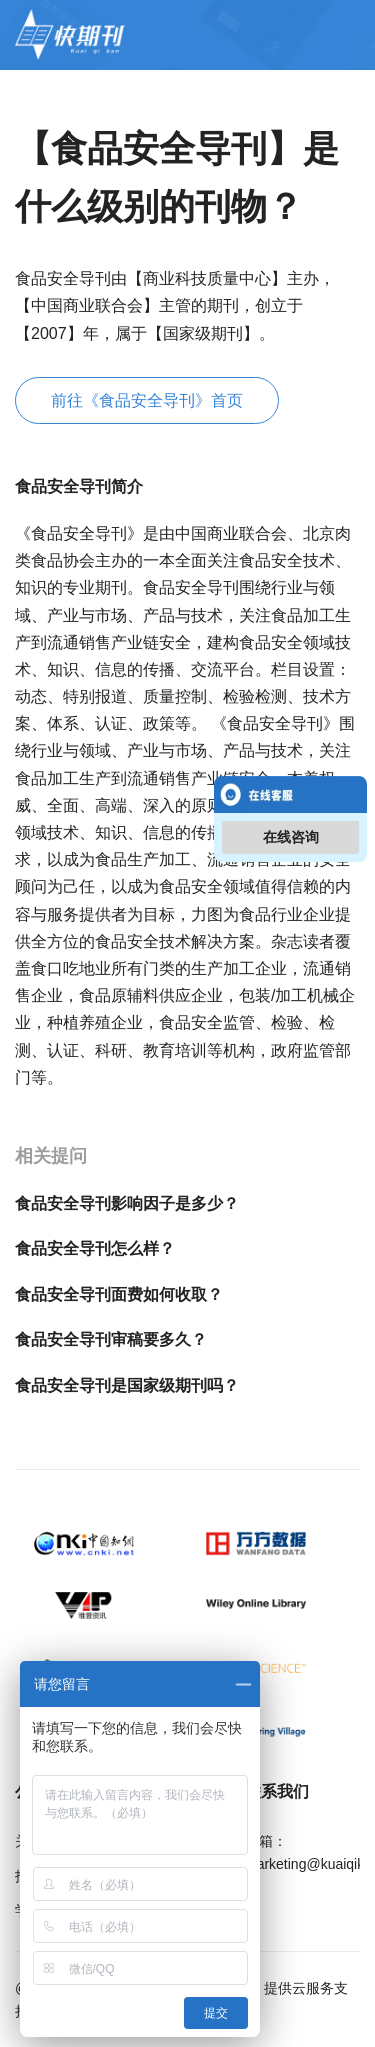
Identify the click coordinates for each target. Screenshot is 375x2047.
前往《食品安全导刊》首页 (147, 400)
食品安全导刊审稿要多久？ (111, 1339)
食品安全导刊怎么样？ (95, 1248)
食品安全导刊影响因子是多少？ (127, 1203)
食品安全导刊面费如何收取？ (119, 1294)
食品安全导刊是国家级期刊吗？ (127, 1385)
